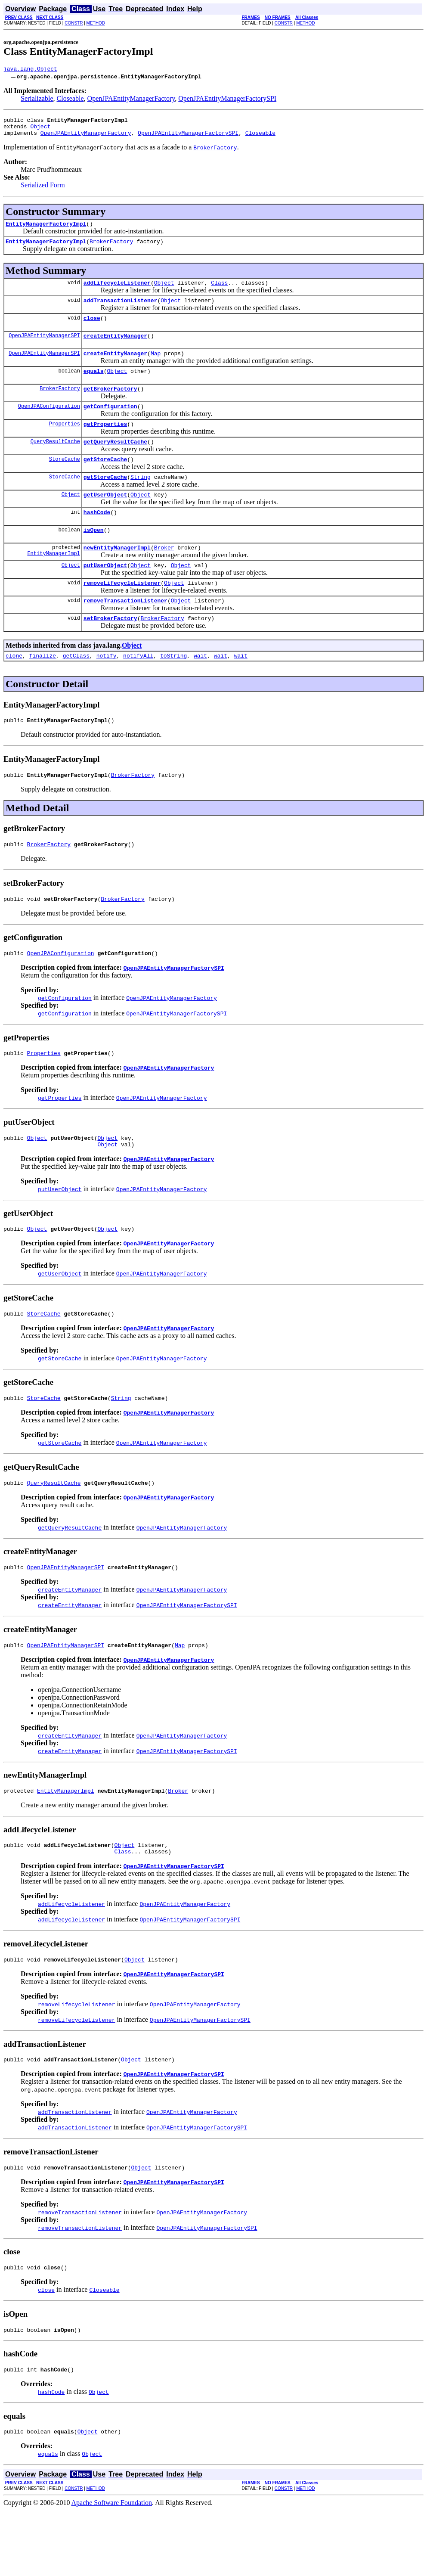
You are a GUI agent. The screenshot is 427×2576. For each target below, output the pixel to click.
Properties (64, 443)
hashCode (97, 538)
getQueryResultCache (115, 462)
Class (219, 291)
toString (173, 690)
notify (106, 690)
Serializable (37, 99)
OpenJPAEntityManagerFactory (131, 99)
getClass (76, 690)
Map (156, 367)
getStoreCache (105, 481)
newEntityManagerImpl (117, 576)
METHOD (96, 23)
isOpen (94, 557)
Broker (164, 576)
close (92, 329)
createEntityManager (115, 348)
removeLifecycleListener (122, 614)
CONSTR (74, 23)
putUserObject (105, 595)
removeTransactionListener (125, 632)
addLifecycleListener (117, 291)
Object (40, 130)
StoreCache (64, 480)
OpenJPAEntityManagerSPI (44, 348)
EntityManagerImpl (53, 583)
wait (200, 690)
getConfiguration (110, 424)
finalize (42, 690)
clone (14, 690)
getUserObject (105, 519)
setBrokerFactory (110, 651)
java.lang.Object (30, 70)
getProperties (105, 443)
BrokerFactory (111, 249)
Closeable (70, 99)
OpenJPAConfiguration (49, 424)
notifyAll (138, 690)
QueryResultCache (55, 462)
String (140, 500)
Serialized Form (43, 190)
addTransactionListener (121, 310)
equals (94, 386)
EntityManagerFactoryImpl (46, 230)
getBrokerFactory (110, 405)
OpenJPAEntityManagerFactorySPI (227, 99)
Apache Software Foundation (111, 2568)
